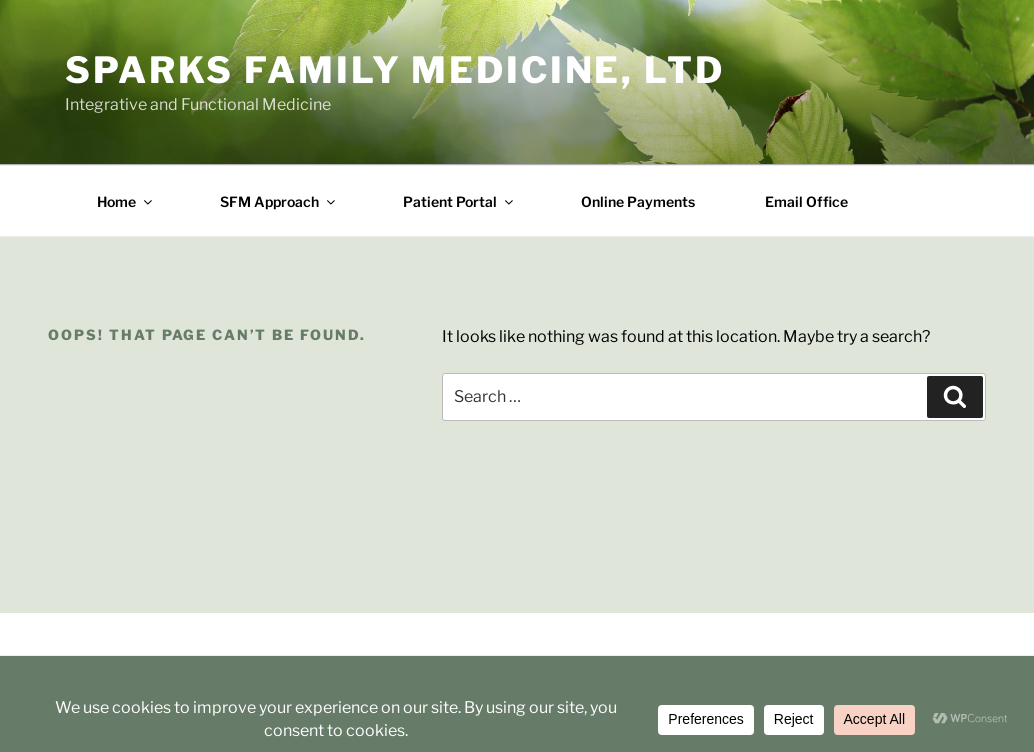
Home (126, 201)
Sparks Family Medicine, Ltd (395, 70)
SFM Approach (279, 201)
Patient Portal (459, 201)
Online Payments (638, 201)
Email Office (806, 201)
